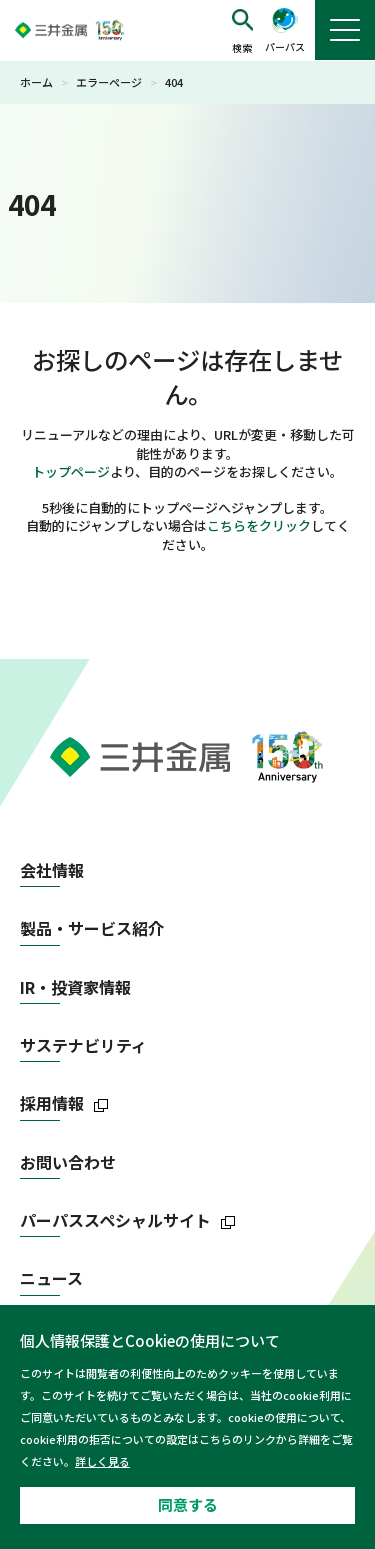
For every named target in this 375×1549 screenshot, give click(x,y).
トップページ (71, 471)
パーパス (285, 46)
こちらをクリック (259, 525)
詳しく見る (102, 1461)
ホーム (36, 82)
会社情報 (52, 870)
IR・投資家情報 (75, 987)
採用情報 (52, 1103)
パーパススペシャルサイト (115, 1220)
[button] (242, 31)
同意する (188, 1504)
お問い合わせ (68, 1162)
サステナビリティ (83, 1045)
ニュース (51, 1278)
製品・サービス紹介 (92, 928)
